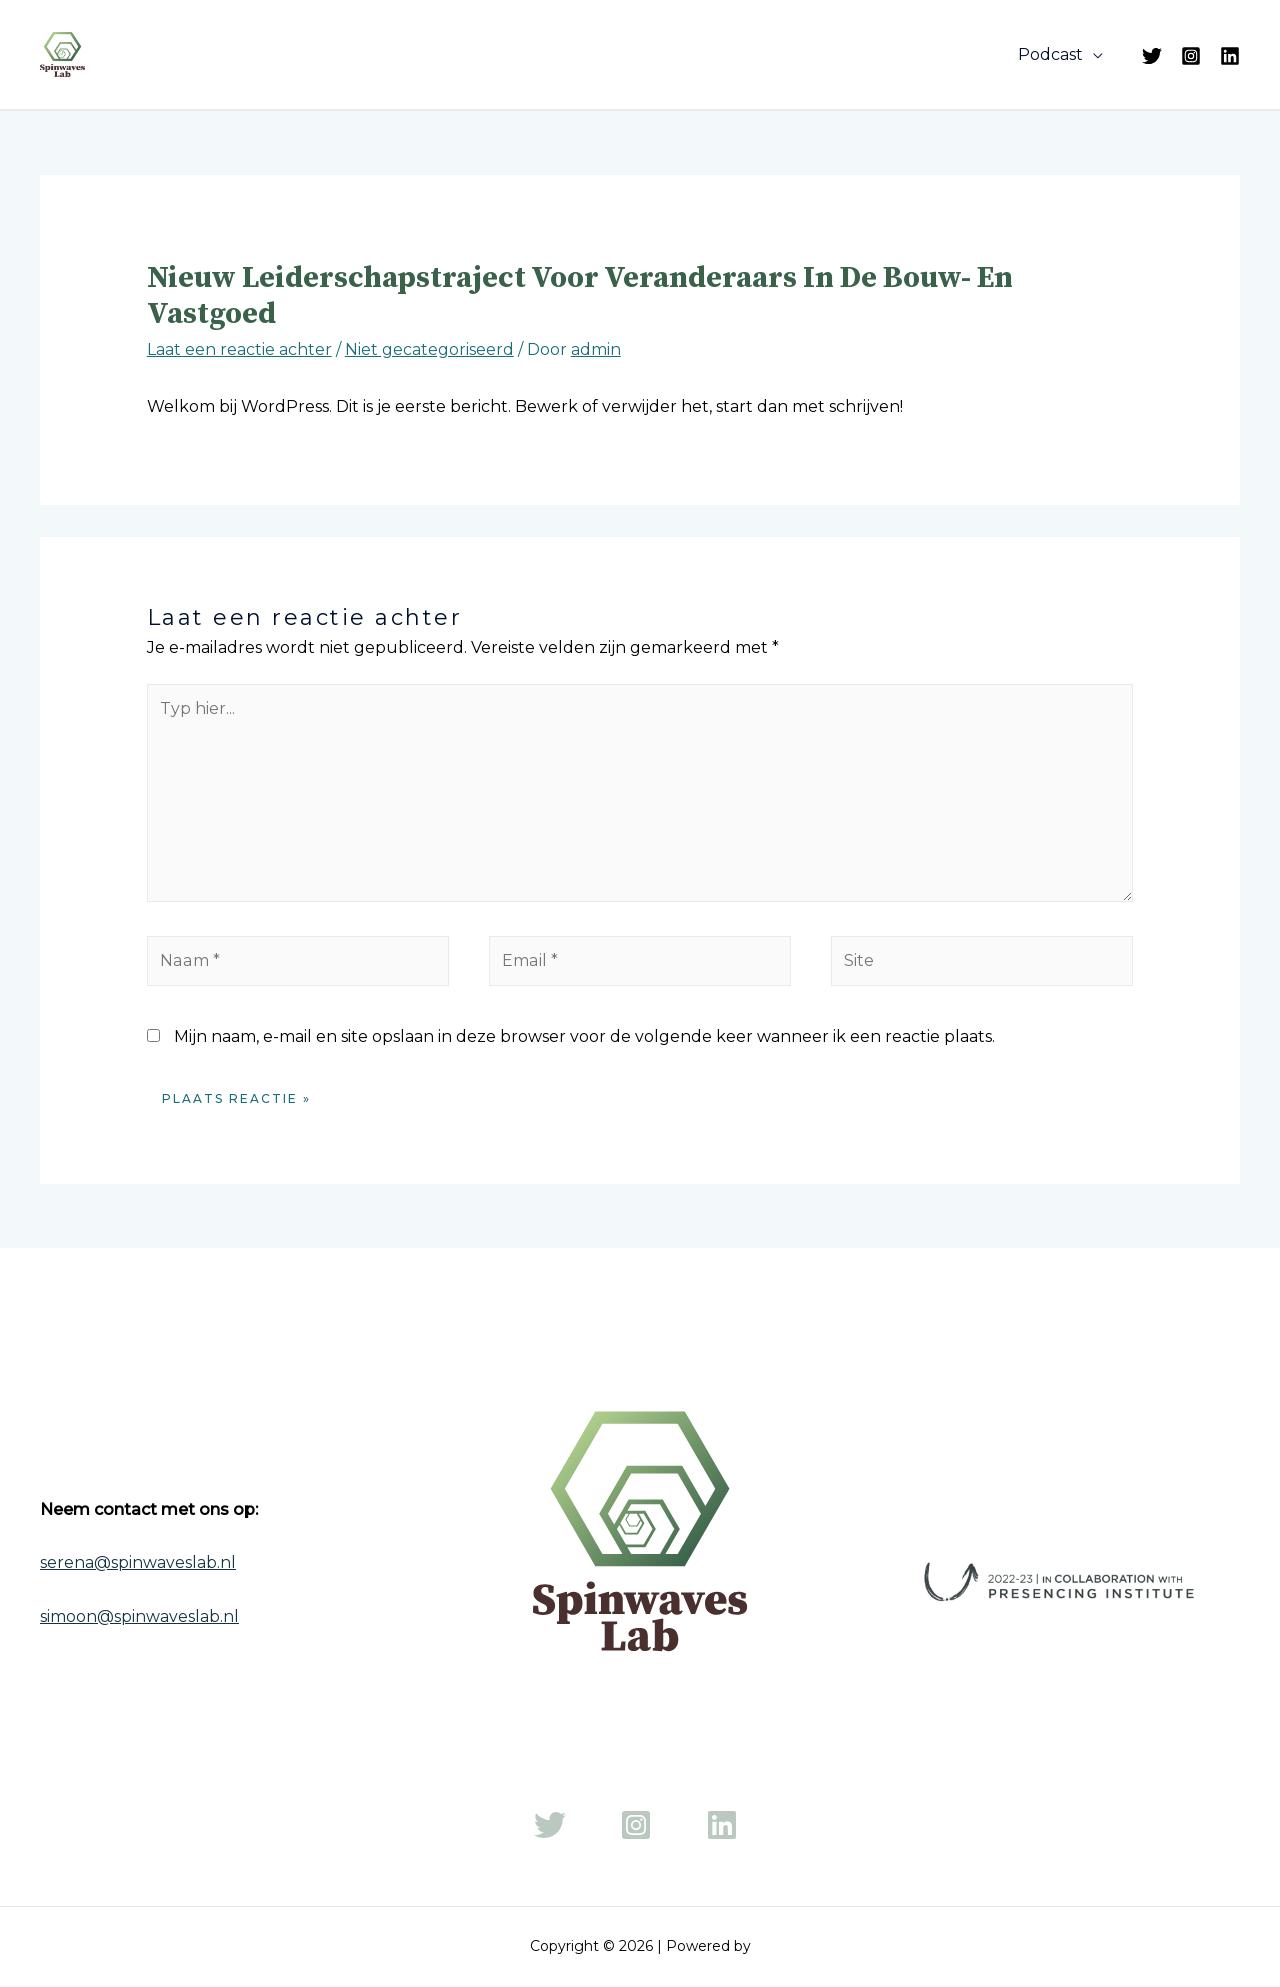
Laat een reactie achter (239, 349)
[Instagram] (1191, 56)
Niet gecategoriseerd (429, 349)
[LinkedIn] (1230, 56)
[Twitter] (1152, 56)
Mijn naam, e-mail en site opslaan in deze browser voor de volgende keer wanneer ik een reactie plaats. (584, 1036)
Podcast (1053, 54)
